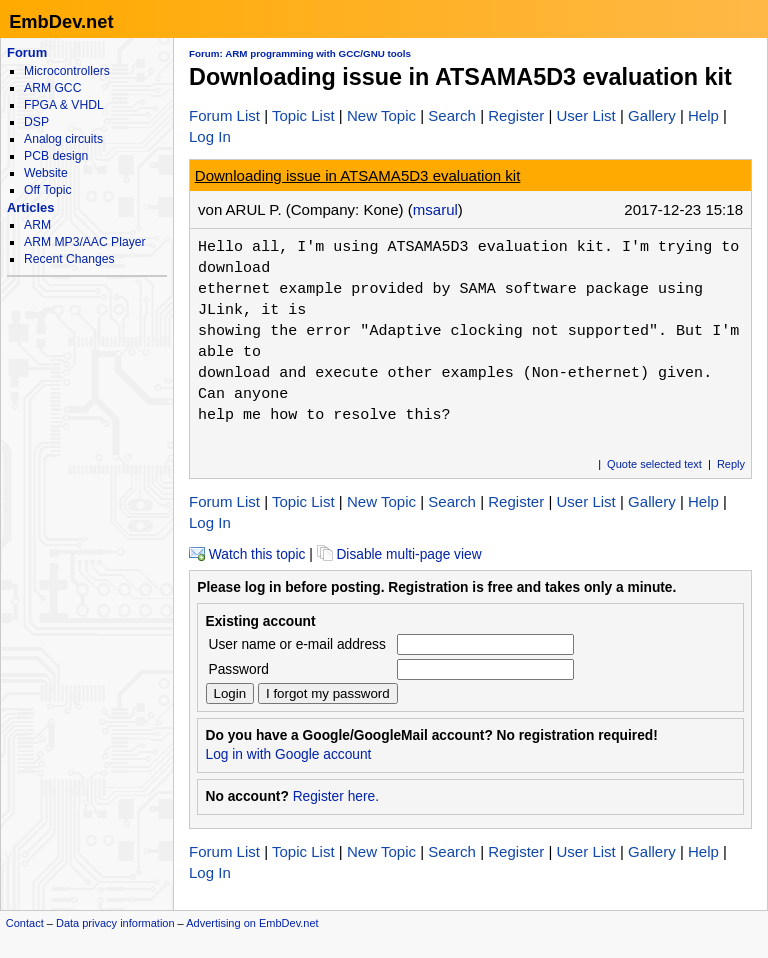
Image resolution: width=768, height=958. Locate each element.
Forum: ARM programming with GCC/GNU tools (300, 53)
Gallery (652, 115)
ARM (37, 225)
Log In (210, 136)
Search (452, 115)
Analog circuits (63, 139)
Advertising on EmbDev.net (252, 923)
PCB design (56, 156)
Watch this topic (247, 554)
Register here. (336, 796)
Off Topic (47, 190)
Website (46, 173)
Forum (27, 52)
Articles (30, 207)
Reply (731, 464)
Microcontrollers (67, 71)
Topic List (303, 115)
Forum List (224, 115)
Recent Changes (69, 259)
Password (239, 669)
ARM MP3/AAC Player (84, 242)
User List (585, 115)
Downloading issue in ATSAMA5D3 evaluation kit (358, 175)
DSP (36, 122)
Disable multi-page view (399, 554)
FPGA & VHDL (64, 105)
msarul (435, 209)
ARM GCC (52, 88)
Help (703, 115)
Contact (25, 923)
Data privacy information (115, 923)
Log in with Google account (289, 754)
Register (516, 115)
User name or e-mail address (297, 644)
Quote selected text (654, 464)
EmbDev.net (61, 21)
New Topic (381, 115)
